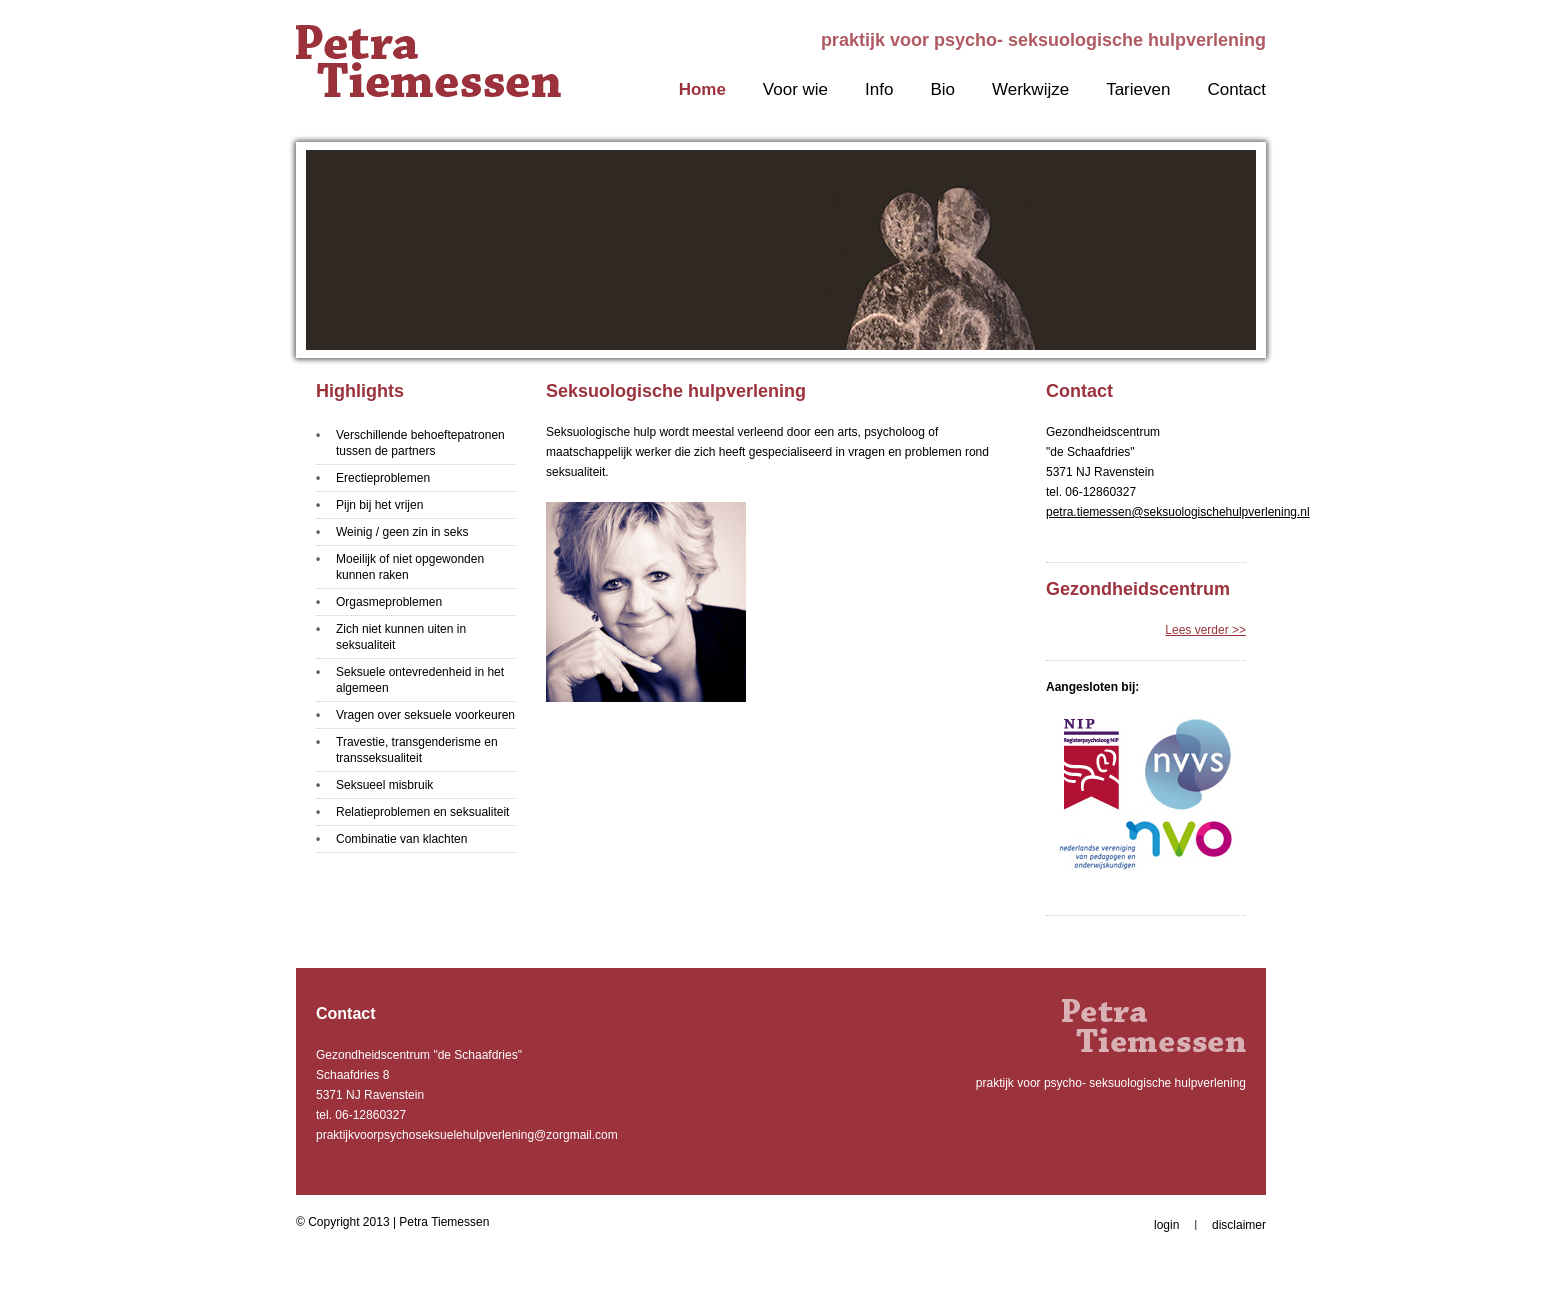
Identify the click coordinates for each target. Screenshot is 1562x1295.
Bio (942, 89)
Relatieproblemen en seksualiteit (422, 812)
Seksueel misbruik (384, 785)
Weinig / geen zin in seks (402, 532)
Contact (1236, 89)
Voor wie (795, 89)
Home (702, 89)
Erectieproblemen (383, 478)
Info (879, 89)
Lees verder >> (1205, 630)
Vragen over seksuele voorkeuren (425, 715)
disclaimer (1239, 1225)
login (1166, 1225)
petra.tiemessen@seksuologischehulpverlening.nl (1178, 512)
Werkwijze (1030, 89)
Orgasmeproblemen (389, 602)
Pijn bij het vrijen (379, 505)
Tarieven (1138, 89)
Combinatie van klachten (401, 839)
